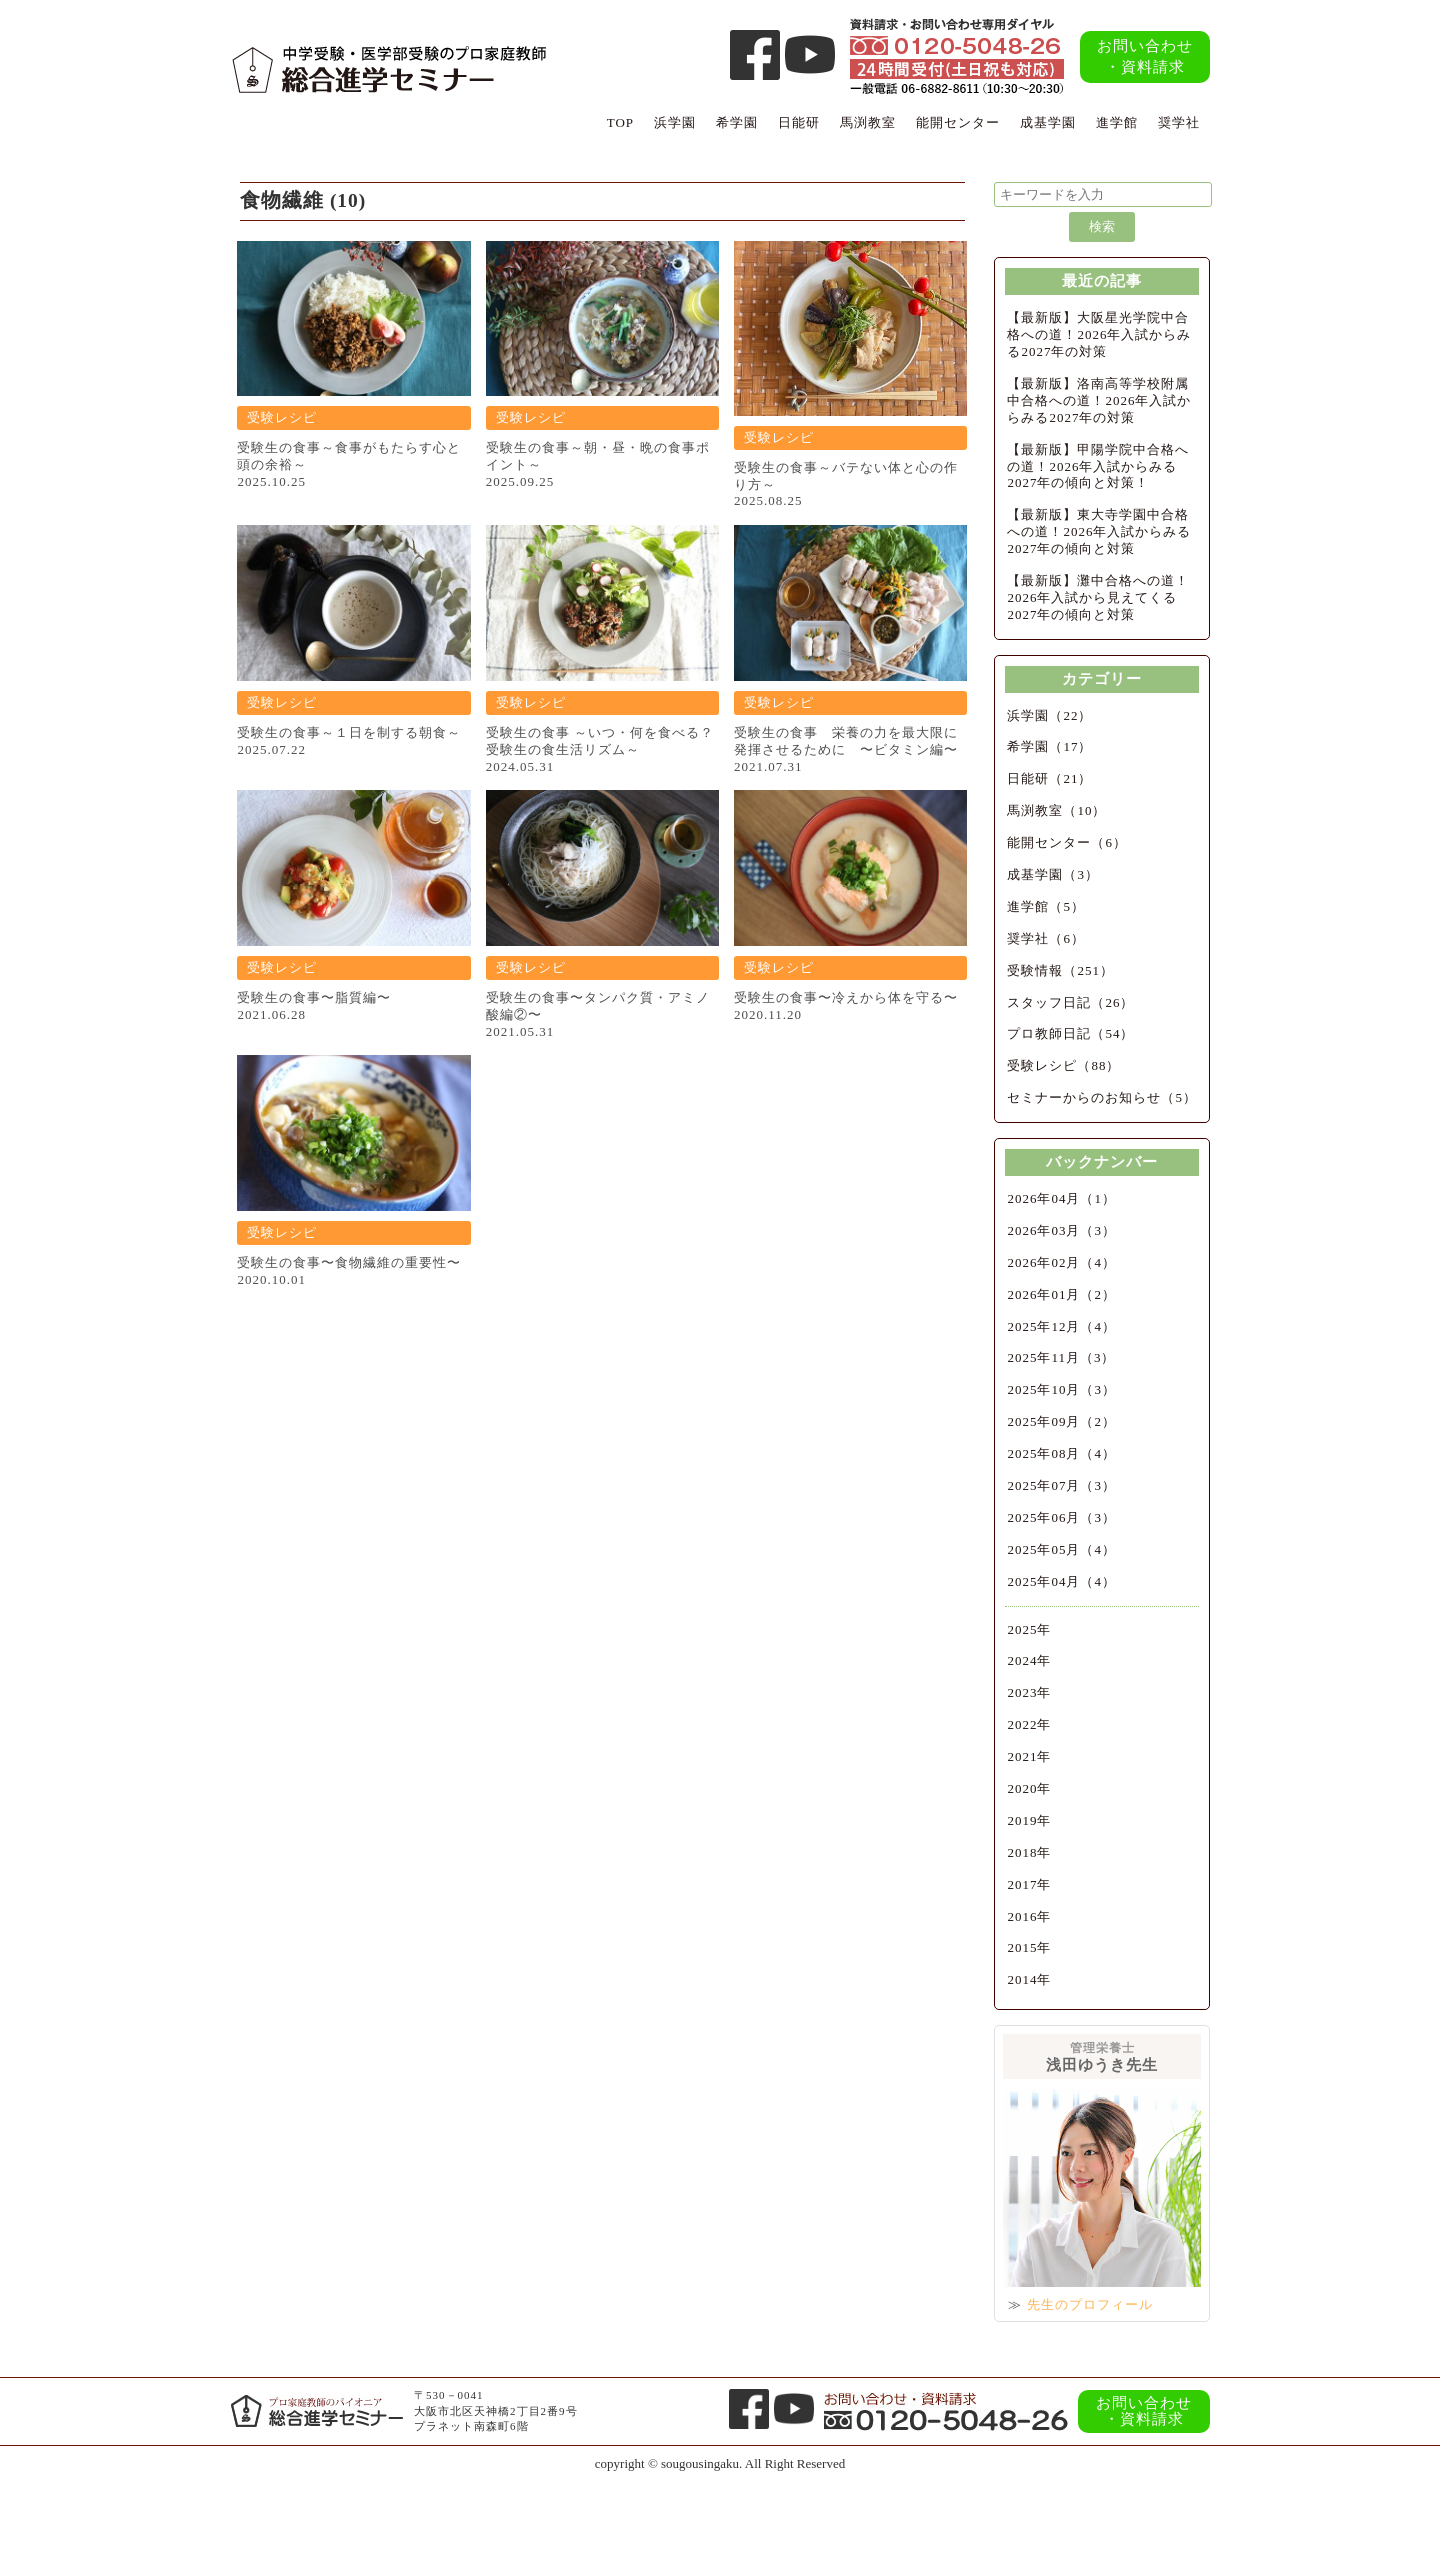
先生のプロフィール (1090, 2304)
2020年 (1029, 1788)
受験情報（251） (1060, 970)
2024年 (1029, 1660)
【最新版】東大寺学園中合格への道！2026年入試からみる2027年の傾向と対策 (1099, 531)
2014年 (1029, 1979)
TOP (620, 122)
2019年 (1029, 1820)
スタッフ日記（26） (1070, 1002)
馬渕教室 (868, 122)
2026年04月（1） (1061, 1198)
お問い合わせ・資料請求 (1145, 56)
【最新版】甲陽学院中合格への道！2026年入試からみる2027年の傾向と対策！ (1098, 466)
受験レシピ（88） (1063, 1065)
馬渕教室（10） (1056, 810)
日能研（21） (1049, 778)
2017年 (1029, 1884)
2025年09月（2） (1061, 1421)
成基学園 (1048, 122)
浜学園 (675, 122)
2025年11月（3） (1061, 1357)
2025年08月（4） (1061, 1453)
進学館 (1117, 122)
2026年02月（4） (1061, 1262)
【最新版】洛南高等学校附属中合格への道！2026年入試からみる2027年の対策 (1099, 400)
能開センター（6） (1067, 842)
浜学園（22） (1049, 715)
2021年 (1029, 1756)
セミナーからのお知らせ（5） (1102, 1097)
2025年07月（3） (1061, 1485)
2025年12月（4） (1061, 1326)
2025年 (1029, 1629)
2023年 (1029, 1692)
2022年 (1029, 1724)
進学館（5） (1046, 906)
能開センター (958, 122)
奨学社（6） (1046, 938)
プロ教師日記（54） (1070, 1033)
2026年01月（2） (1061, 1294)
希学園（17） (1049, 746)
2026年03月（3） (1061, 1230)
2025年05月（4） (1061, 1549)
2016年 (1029, 1916)
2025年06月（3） (1061, 1517)
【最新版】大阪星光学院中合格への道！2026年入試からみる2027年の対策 (1099, 334)
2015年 (1029, 1947)
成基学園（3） (1053, 874)
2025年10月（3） (1061, 1389)
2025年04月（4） (1061, 1581)
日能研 (799, 122)
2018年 (1029, 1852)
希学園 (737, 122)
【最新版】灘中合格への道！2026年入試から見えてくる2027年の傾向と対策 (1098, 597)
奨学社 (1179, 122)
